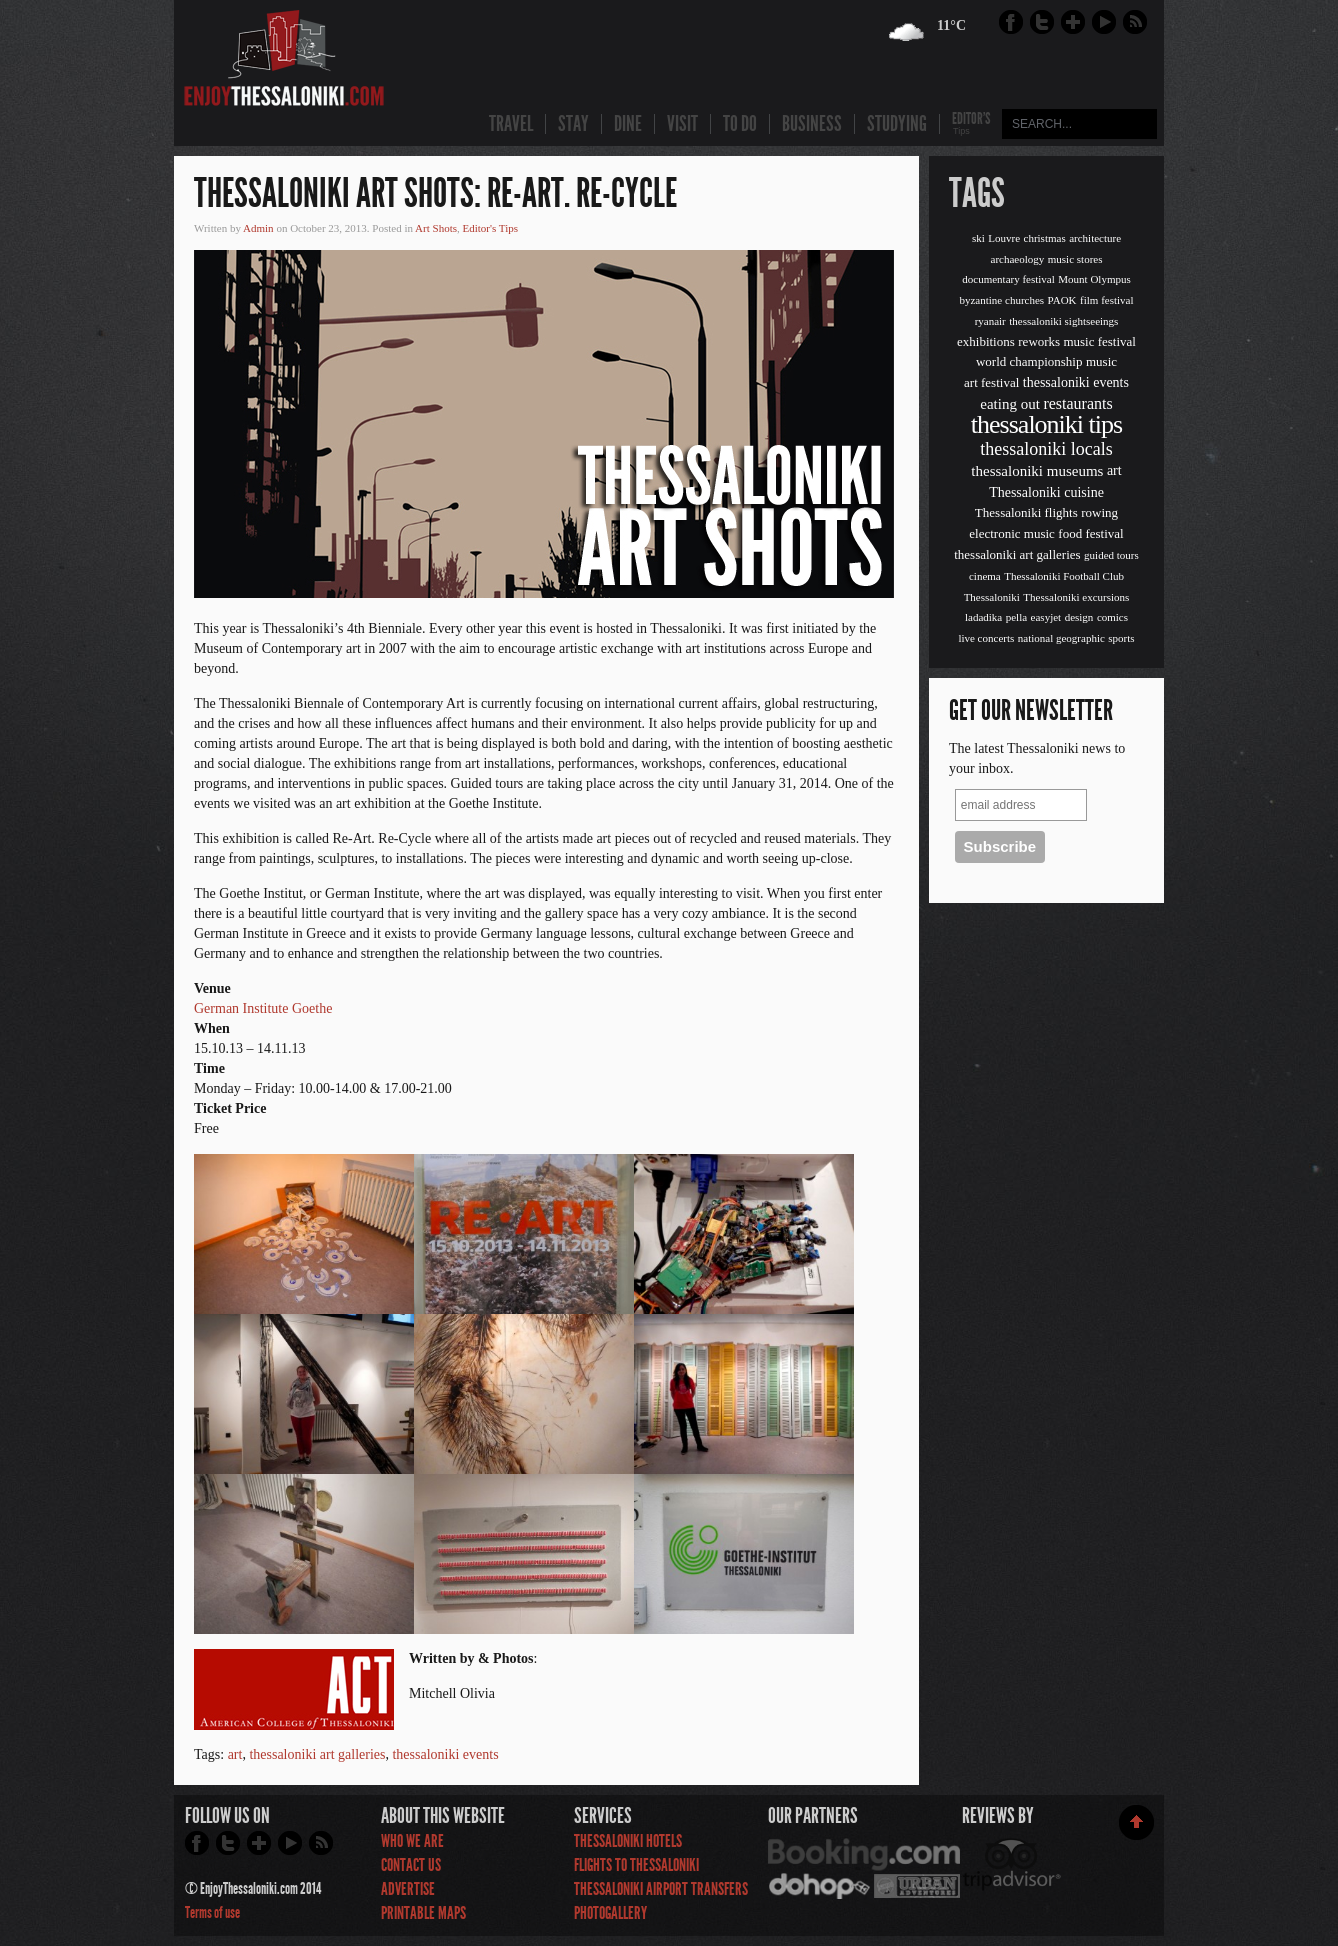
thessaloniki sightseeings (1063, 321)
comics (1112, 617)
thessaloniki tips (1046, 424)
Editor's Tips (489, 228)
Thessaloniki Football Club (1064, 576)
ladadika (983, 617)
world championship (1029, 361)
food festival (1090, 533)
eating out (1010, 404)
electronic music (1012, 533)
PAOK (1062, 300)
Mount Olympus (1094, 279)
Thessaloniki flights (1026, 512)
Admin (258, 228)
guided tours (1111, 555)
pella (1016, 617)
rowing (1099, 512)
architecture (1095, 238)
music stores (1075, 259)
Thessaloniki (992, 597)
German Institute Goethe (263, 1008)
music (1101, 361)
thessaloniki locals (1046, 449)
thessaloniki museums (1037, 471)
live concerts (986, 638)
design (1079, 617)
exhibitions (986, 341)
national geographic (1061, 638)
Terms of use (212, 1912)
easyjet (1046, 617)
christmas (1045, 238)
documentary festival (1008, 279)
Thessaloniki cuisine (1046, 492)
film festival (1106, 300)
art (235, 1754)
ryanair (990, 321)
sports (1121, 638)
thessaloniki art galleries (317, 1754)
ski (978, 238)
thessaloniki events (445, 1754)
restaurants (1077, 403)
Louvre (1004, 238)
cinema (985, 576)
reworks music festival (1077, 341)
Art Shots (436, 228)
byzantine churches (1001, 300)
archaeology (1018, 259)
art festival (991, 382)
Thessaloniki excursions (1076, 597)
